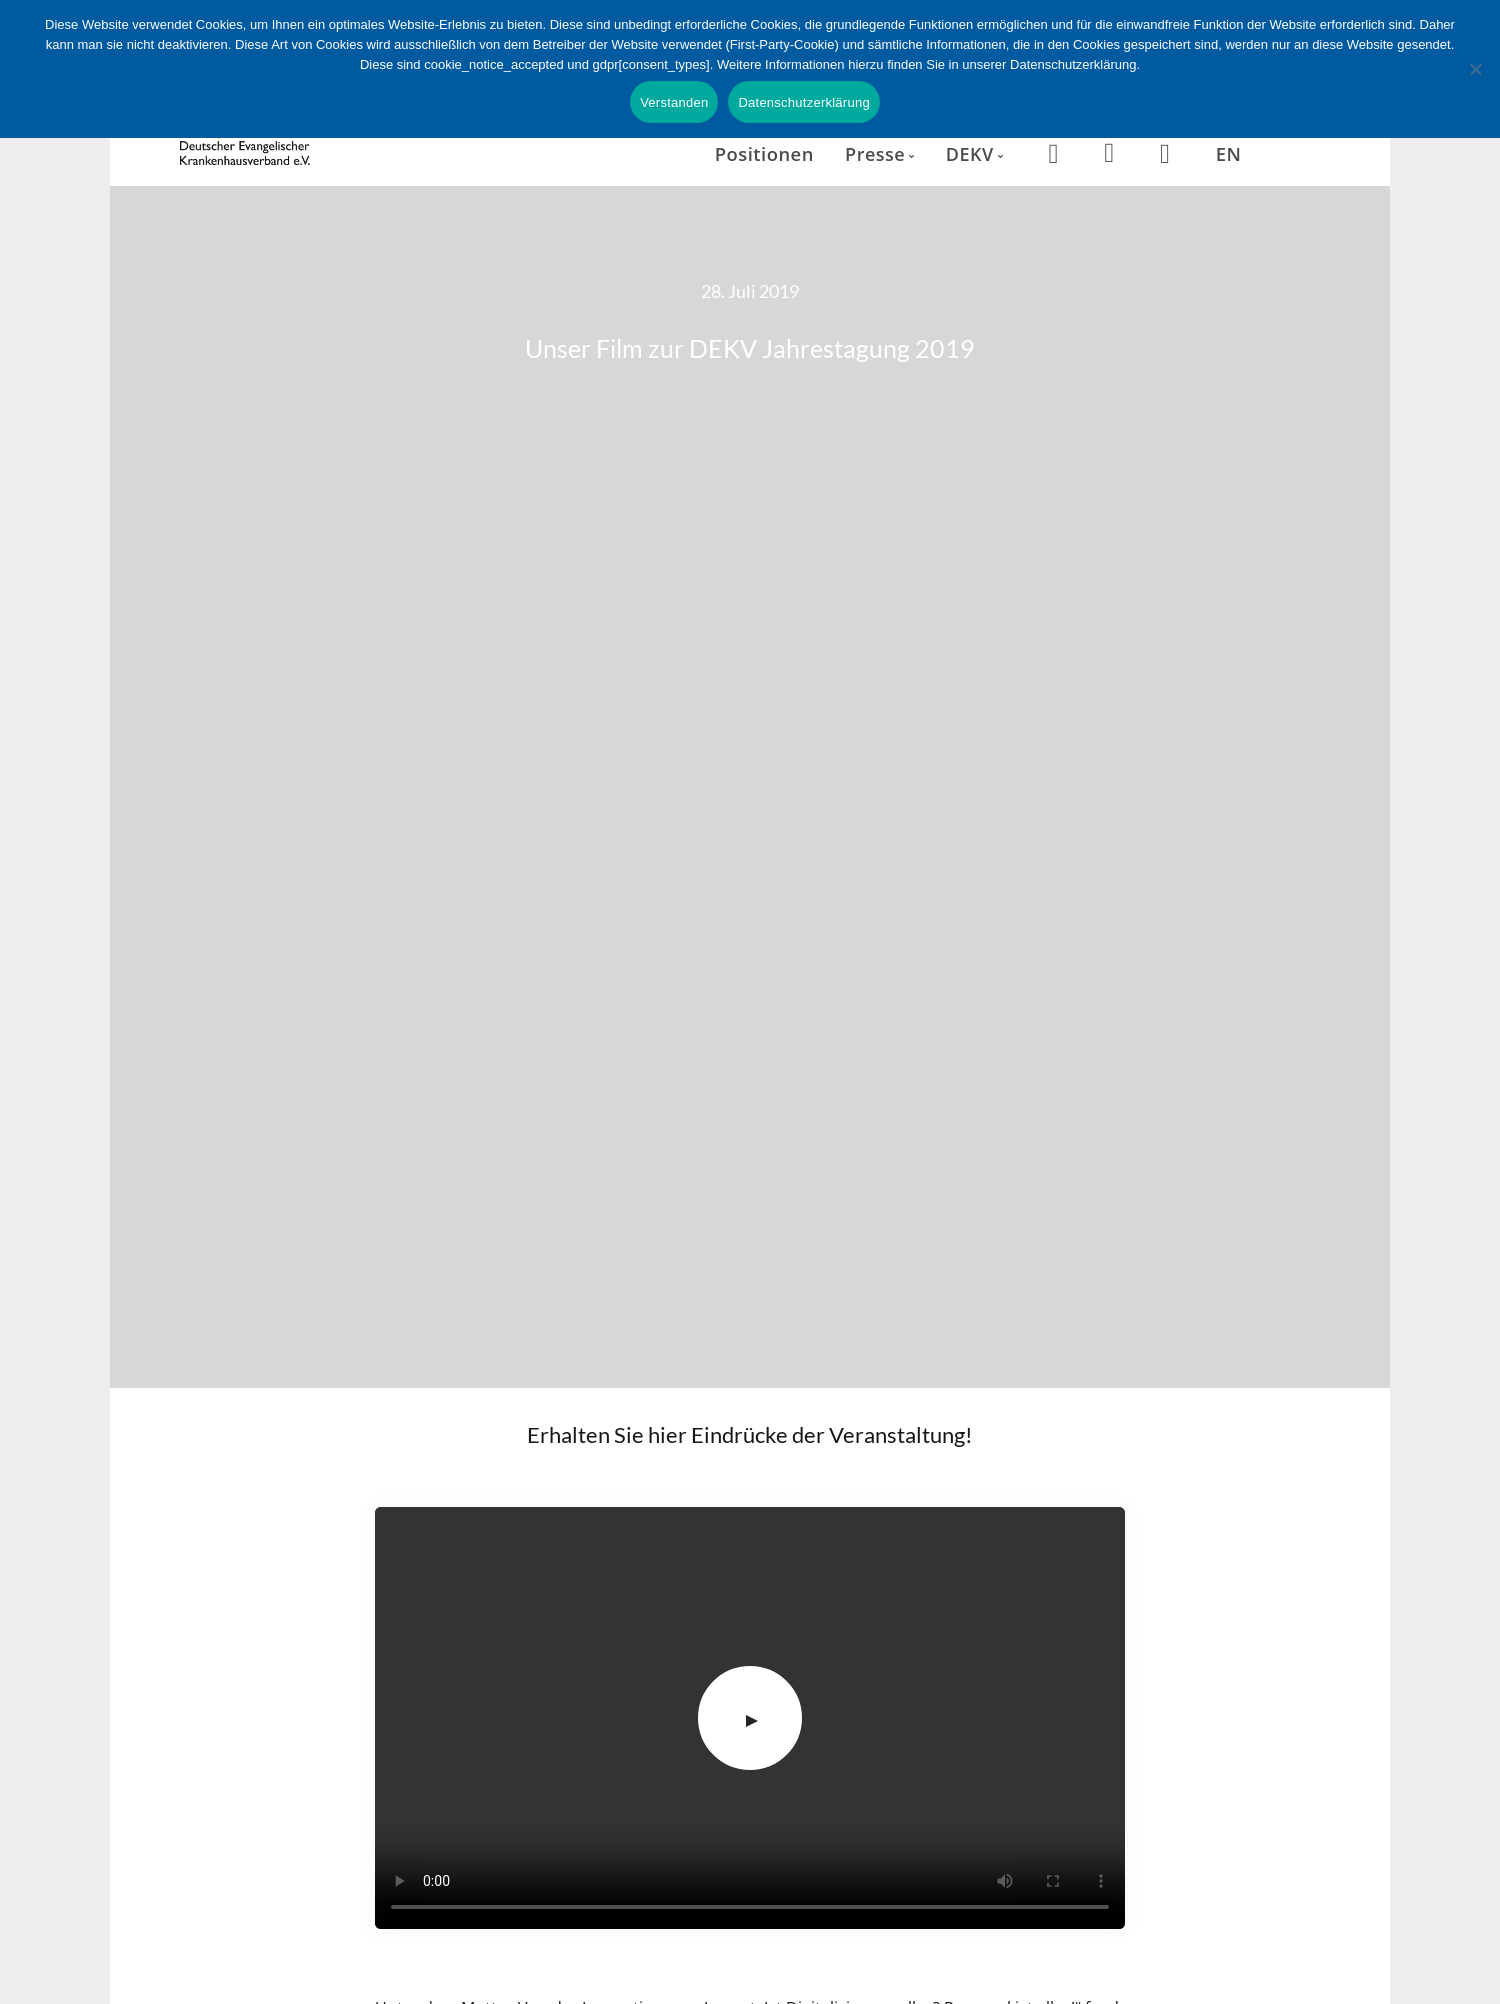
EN (1229, 153)
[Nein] (1475, 69)
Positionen (764, 153)
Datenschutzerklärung (803, 102)
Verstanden (674, 102)
